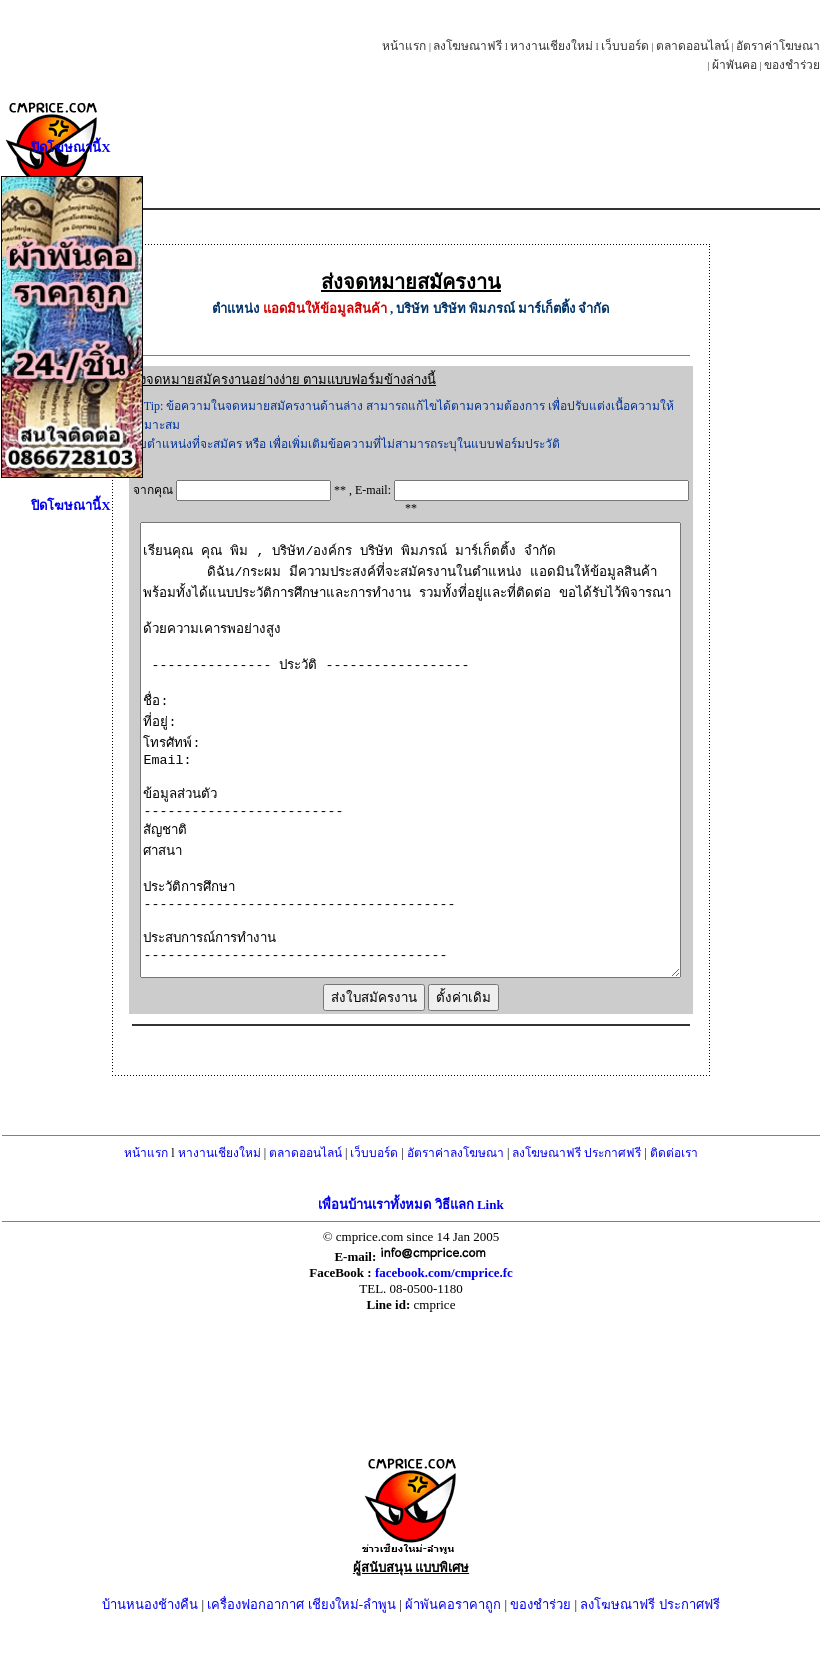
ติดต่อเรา (674, 1209)
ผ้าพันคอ (734, 65)
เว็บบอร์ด (625, 46)
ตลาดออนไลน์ (692, 46)
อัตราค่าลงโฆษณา (455, 1209)
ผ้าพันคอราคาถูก (453, 1660)
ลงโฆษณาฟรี (467, 46)
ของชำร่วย (792, 65)
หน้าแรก (404, 46)
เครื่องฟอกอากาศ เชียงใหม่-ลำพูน (301, 1660)
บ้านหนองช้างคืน (150, 1660)
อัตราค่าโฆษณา (778, 46)
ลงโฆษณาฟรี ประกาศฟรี (576, 1209)
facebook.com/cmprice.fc (444, 1328)
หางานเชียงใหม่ (551, 46)
